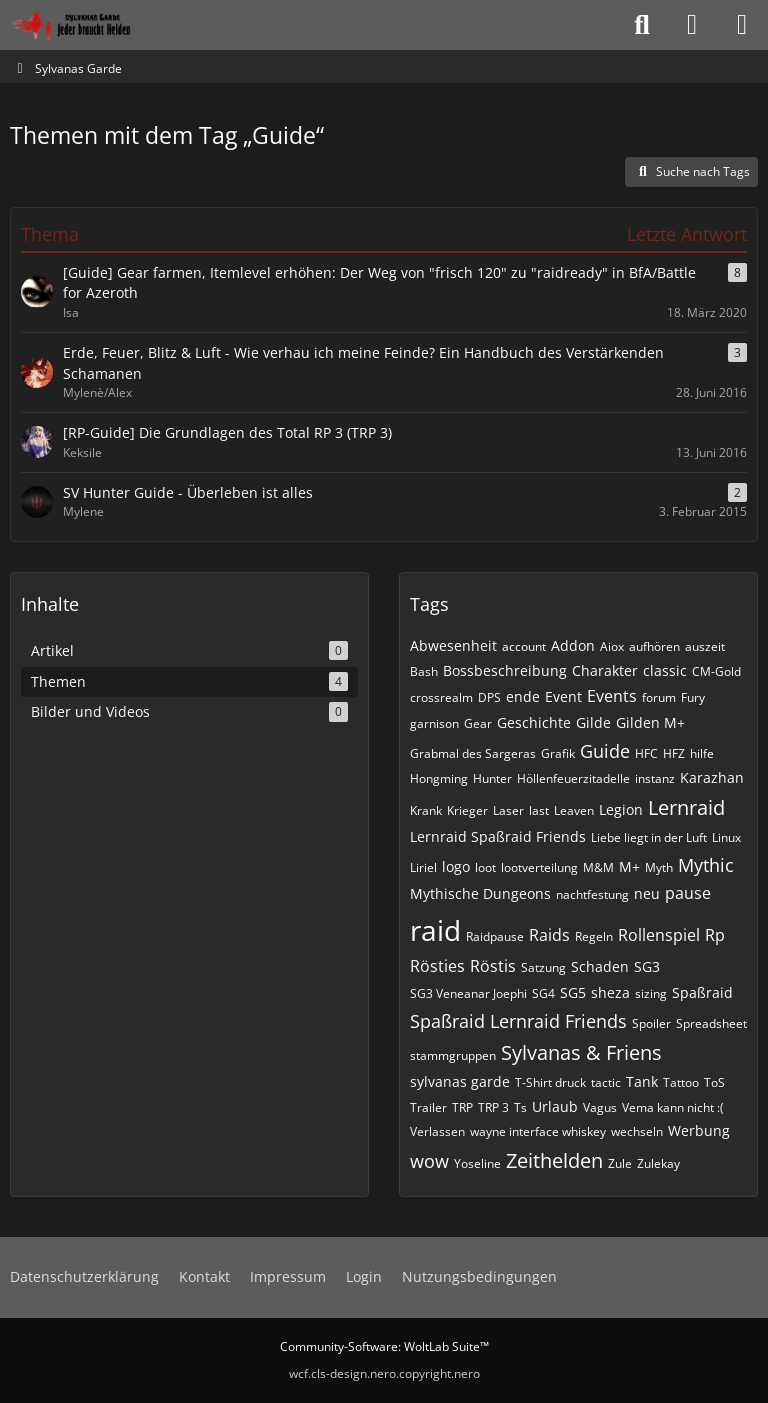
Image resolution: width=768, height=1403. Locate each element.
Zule (620, 1163)
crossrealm (441, 697)
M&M (598, 867)
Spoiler (651, 1023)
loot (485, 867)
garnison (434, 723)
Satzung (543, 967)
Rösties (437, 966)
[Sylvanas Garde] (94, 25)
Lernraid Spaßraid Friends (498, 836)
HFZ (674, 753)
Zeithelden (554, 1160)
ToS (714, 1082)
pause (688, 893)
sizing (651, 993)
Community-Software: (384, 1346)
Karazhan (712, 777)
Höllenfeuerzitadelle (573, 778)
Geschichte (534, 722)
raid (435, 930)
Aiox (612, 646)
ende (523, 696)
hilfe (702, 753)
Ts (520, 1107)
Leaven (574, 810)
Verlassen (437, 1131)
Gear (478, 723)
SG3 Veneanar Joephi (468, 993)
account (524, 646)
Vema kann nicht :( (673, 1107)
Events (612, 696)
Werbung (699, 1130)
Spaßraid (702, 992)
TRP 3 (493, 1107)
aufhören (654, 646)
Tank (642, 1081)
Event (563, 696)
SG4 (543, 993)
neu (647, 893)
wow (429, 1161)
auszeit (705, 646)
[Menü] (742, 25)
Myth (659, 867)
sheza (610, 992)
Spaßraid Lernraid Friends (518, 1021)
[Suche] (642, 25)
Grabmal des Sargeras (473, 753)
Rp (715, 935)
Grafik (558, 753)
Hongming (439, 778)
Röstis (493, 966)
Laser (508, 810)
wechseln (637, 1131)
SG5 (573, 992)
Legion (621, 809)
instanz (655, 778)
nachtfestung (592, 894)
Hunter (492, 778)
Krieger (467, 810)
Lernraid (686, 807)
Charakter (605, 670)
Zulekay (658, 1163)
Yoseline (477, 1163)
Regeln (594, 936)
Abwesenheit (453, 645)
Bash (424, 671)
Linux (726, 837)
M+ (629, 866)
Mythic (706, 865)
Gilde (593, 722)
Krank (426, 810)
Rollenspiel (659, 935)
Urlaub (555, 1106)
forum (659, 697)
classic (665, 670)
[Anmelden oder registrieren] (692, 25)
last (539, 810)
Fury (693, 697)
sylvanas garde (460, 1081)
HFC (646, 753)
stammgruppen (453, 1055)
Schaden (600, 966)
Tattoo (681, 1082)
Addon (573, 645)
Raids (549, 935)
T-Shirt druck (550, 1082)
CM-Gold (716, 671)
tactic (606, 1082)
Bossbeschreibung (505, 670)
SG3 (647, 966)
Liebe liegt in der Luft (649, 837)
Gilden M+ (650, 722)
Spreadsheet (711, 1023)
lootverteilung (539, 867)
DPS (489, 697)
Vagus (600, 1107)
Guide (605, 751)
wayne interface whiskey (538, 1131)
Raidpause (495, 936)
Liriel (423, 867)
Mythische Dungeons (480, 893)
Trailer (428, 1107)
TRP (462, 1107)
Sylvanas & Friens (581, 1052)
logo (456, 866)
